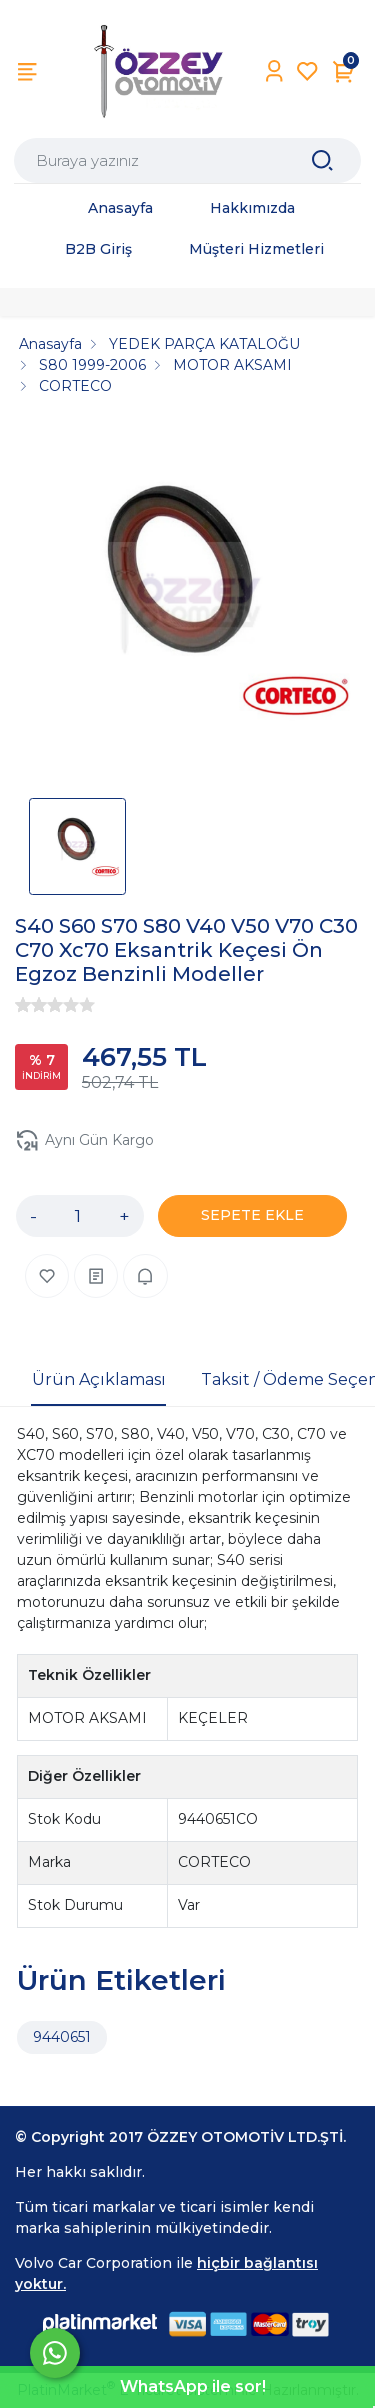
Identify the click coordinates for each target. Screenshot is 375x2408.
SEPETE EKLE (252, 1215)
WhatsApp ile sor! (193, 2386)
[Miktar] (78, 1216)
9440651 (62, 2037)
